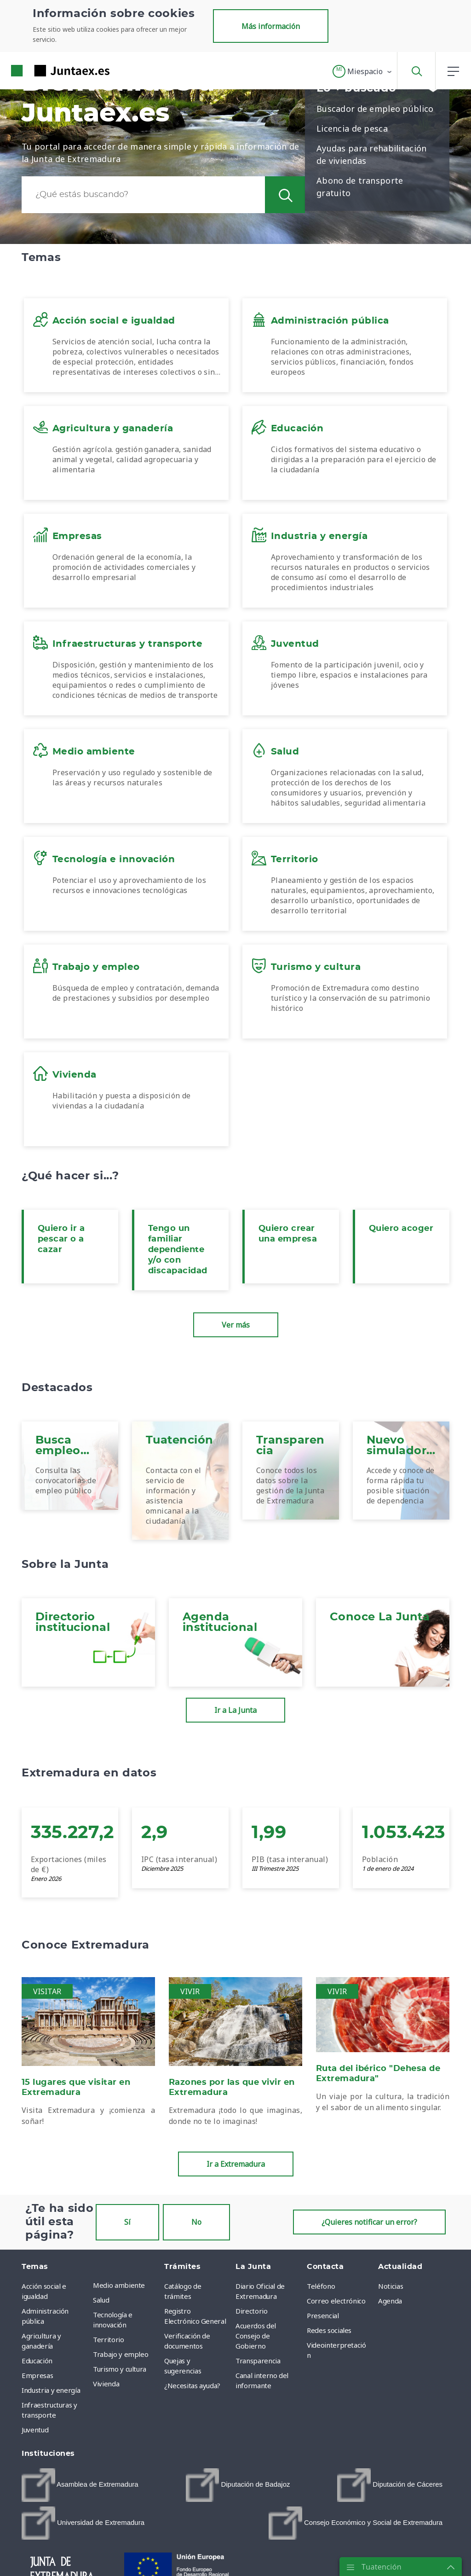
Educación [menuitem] (37, 2360)
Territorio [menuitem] (108, 2339)
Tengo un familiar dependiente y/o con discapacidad (177, 1249)
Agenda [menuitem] (390, 2300)
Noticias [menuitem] (390, 2286)
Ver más (236, 1325)
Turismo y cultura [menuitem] (119, 2368)
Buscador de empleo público (374, 108)
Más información (270, 26)
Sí (127, 2222)
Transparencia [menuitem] (258, 2360)
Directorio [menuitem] (252, 2310)
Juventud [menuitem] (35, 2429)
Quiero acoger (401, 1228)
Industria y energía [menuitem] (51, 2390)
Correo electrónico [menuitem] (336, 2300)
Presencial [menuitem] (323, 2315)
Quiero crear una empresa (287, 1233)
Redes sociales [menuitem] (329, 2330)
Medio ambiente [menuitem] (119, 2285)
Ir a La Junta (235, 1710)
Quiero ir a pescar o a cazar (61, 1239)
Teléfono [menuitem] (321, 2286)
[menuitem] (80, 2485)
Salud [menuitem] (101, 2299)
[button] (362, 71)
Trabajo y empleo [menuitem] (120, 2354)
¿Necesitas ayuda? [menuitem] (192, 2385)
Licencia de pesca (352, 128)
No (196, 2222)
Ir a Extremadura (236, 2164)
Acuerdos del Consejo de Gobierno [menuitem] (256, 2335)
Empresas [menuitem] (37, 2375)
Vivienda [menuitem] (106, 2383)
